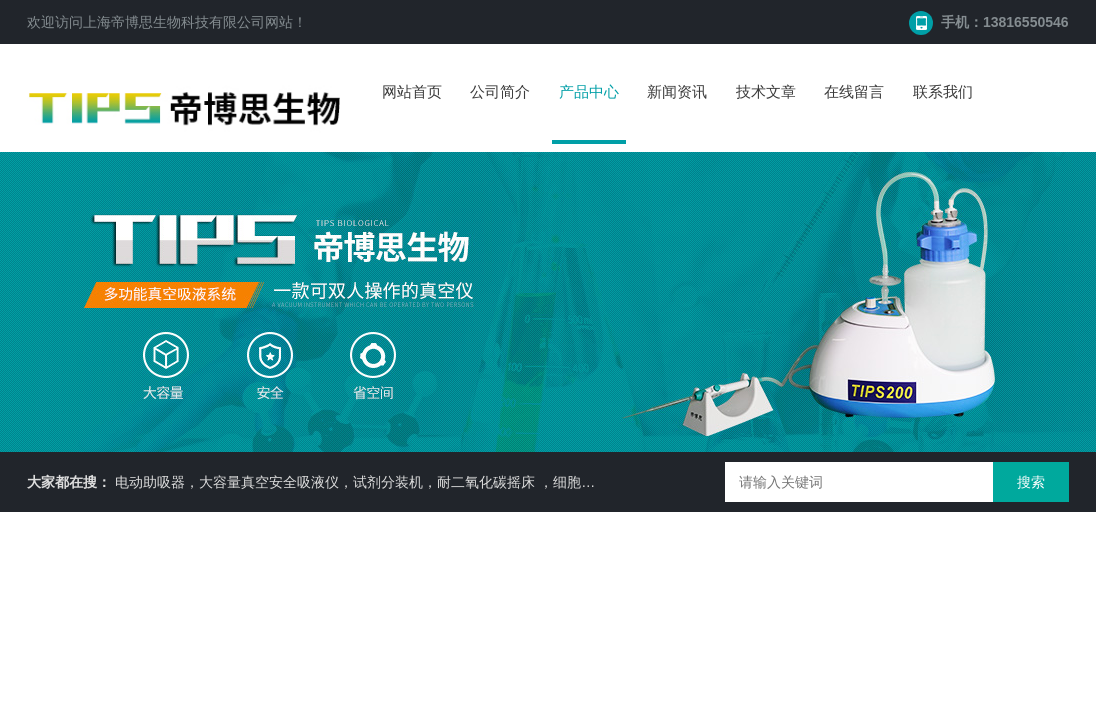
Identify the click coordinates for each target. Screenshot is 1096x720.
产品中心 (589, 91)
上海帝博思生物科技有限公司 (174, 22)
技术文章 (766, 91)
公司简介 (500, 91)
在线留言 (854, 91)
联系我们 (943, 91)
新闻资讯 (677, 91)
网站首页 (412, 91)
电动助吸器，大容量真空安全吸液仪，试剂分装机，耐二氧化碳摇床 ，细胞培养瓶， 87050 (397, 482)
